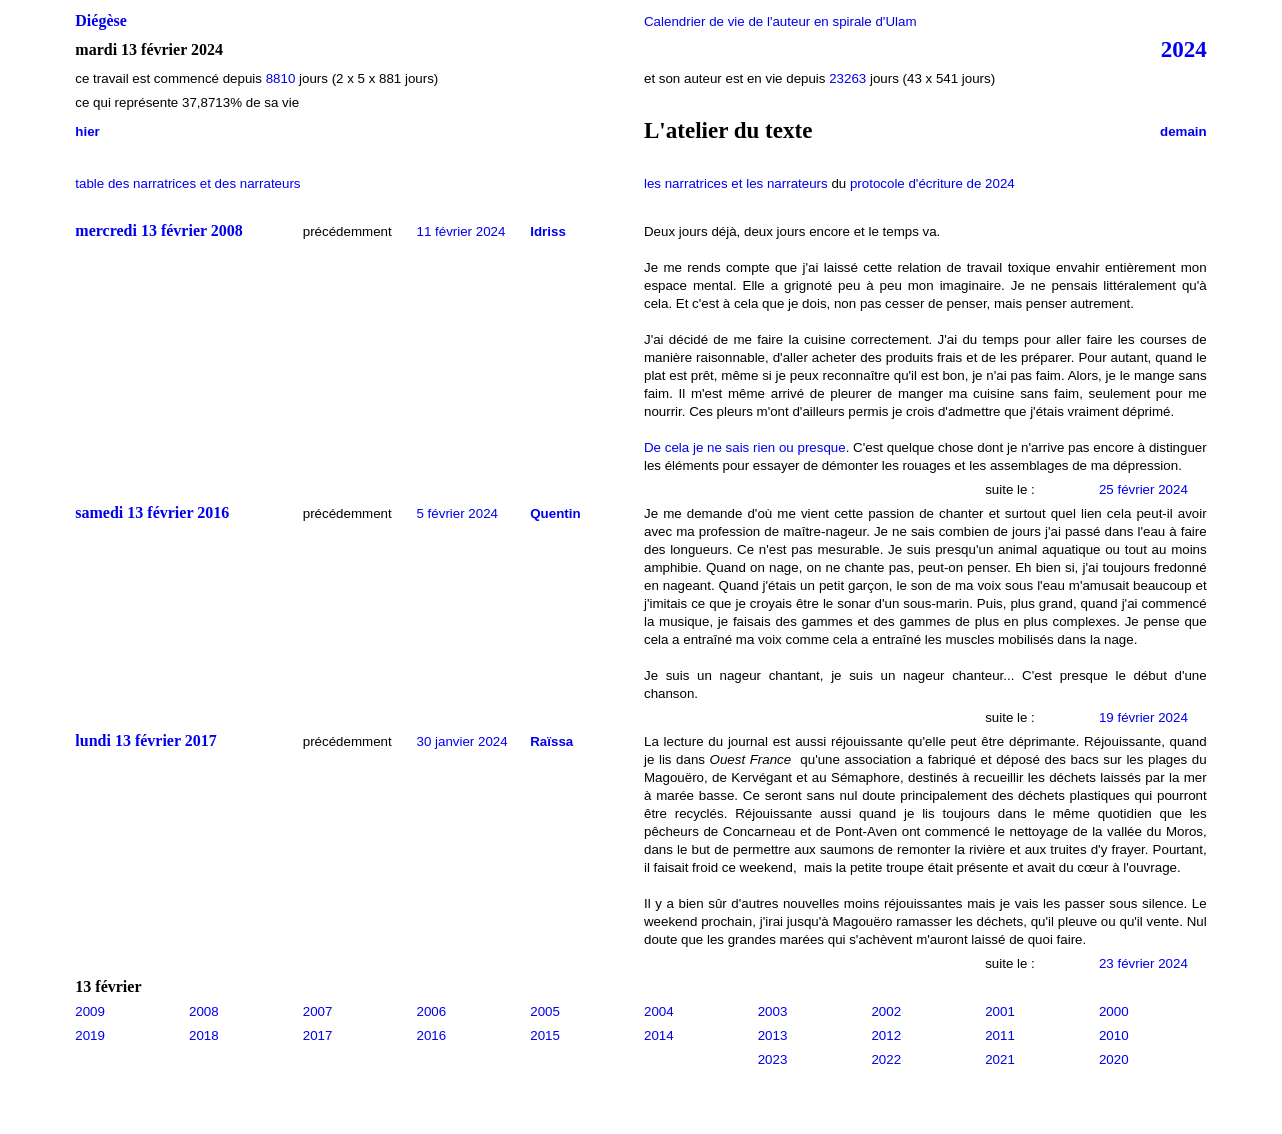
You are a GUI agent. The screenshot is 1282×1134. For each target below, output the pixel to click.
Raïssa (551, 741)
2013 (773, 1035)
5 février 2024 (458, 513)
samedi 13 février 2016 (152, 512)
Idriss (548, 231)
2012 (886, 1035)
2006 (432, 1011)
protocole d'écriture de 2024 (932, 183)
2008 (204, 1011)
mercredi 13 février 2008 (159, 230)
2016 (432, 1035)
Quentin (555, 513)
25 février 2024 (1143, 489)
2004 (659, 1011)
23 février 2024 (1143, 963)
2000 (1114, 1011)
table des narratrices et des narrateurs (187, 183)
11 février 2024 (461, 231)
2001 (1000, 1011)
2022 (886, 1059)
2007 (318, 1011)
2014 (659, 1035)
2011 (1000, 1035)
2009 (90, 1011)
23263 (847, 78)
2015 (545, 1035)
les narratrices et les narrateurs (736, 183)
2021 (1000, 1059)
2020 (1114, 1059)
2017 (318, 1035)
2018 (204, 1035)
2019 (90, 1035)
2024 (1184, 49)
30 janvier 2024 (462, 741)
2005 (545, 1011)
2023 (773, 1059)
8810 (281, 78)
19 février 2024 (1143, 717)
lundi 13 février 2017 (145, 740)
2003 (773, 1011)
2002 (886, 1011)
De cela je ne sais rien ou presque (745, 447)
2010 (1114, 1035)
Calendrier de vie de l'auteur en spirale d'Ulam (780, 21)
